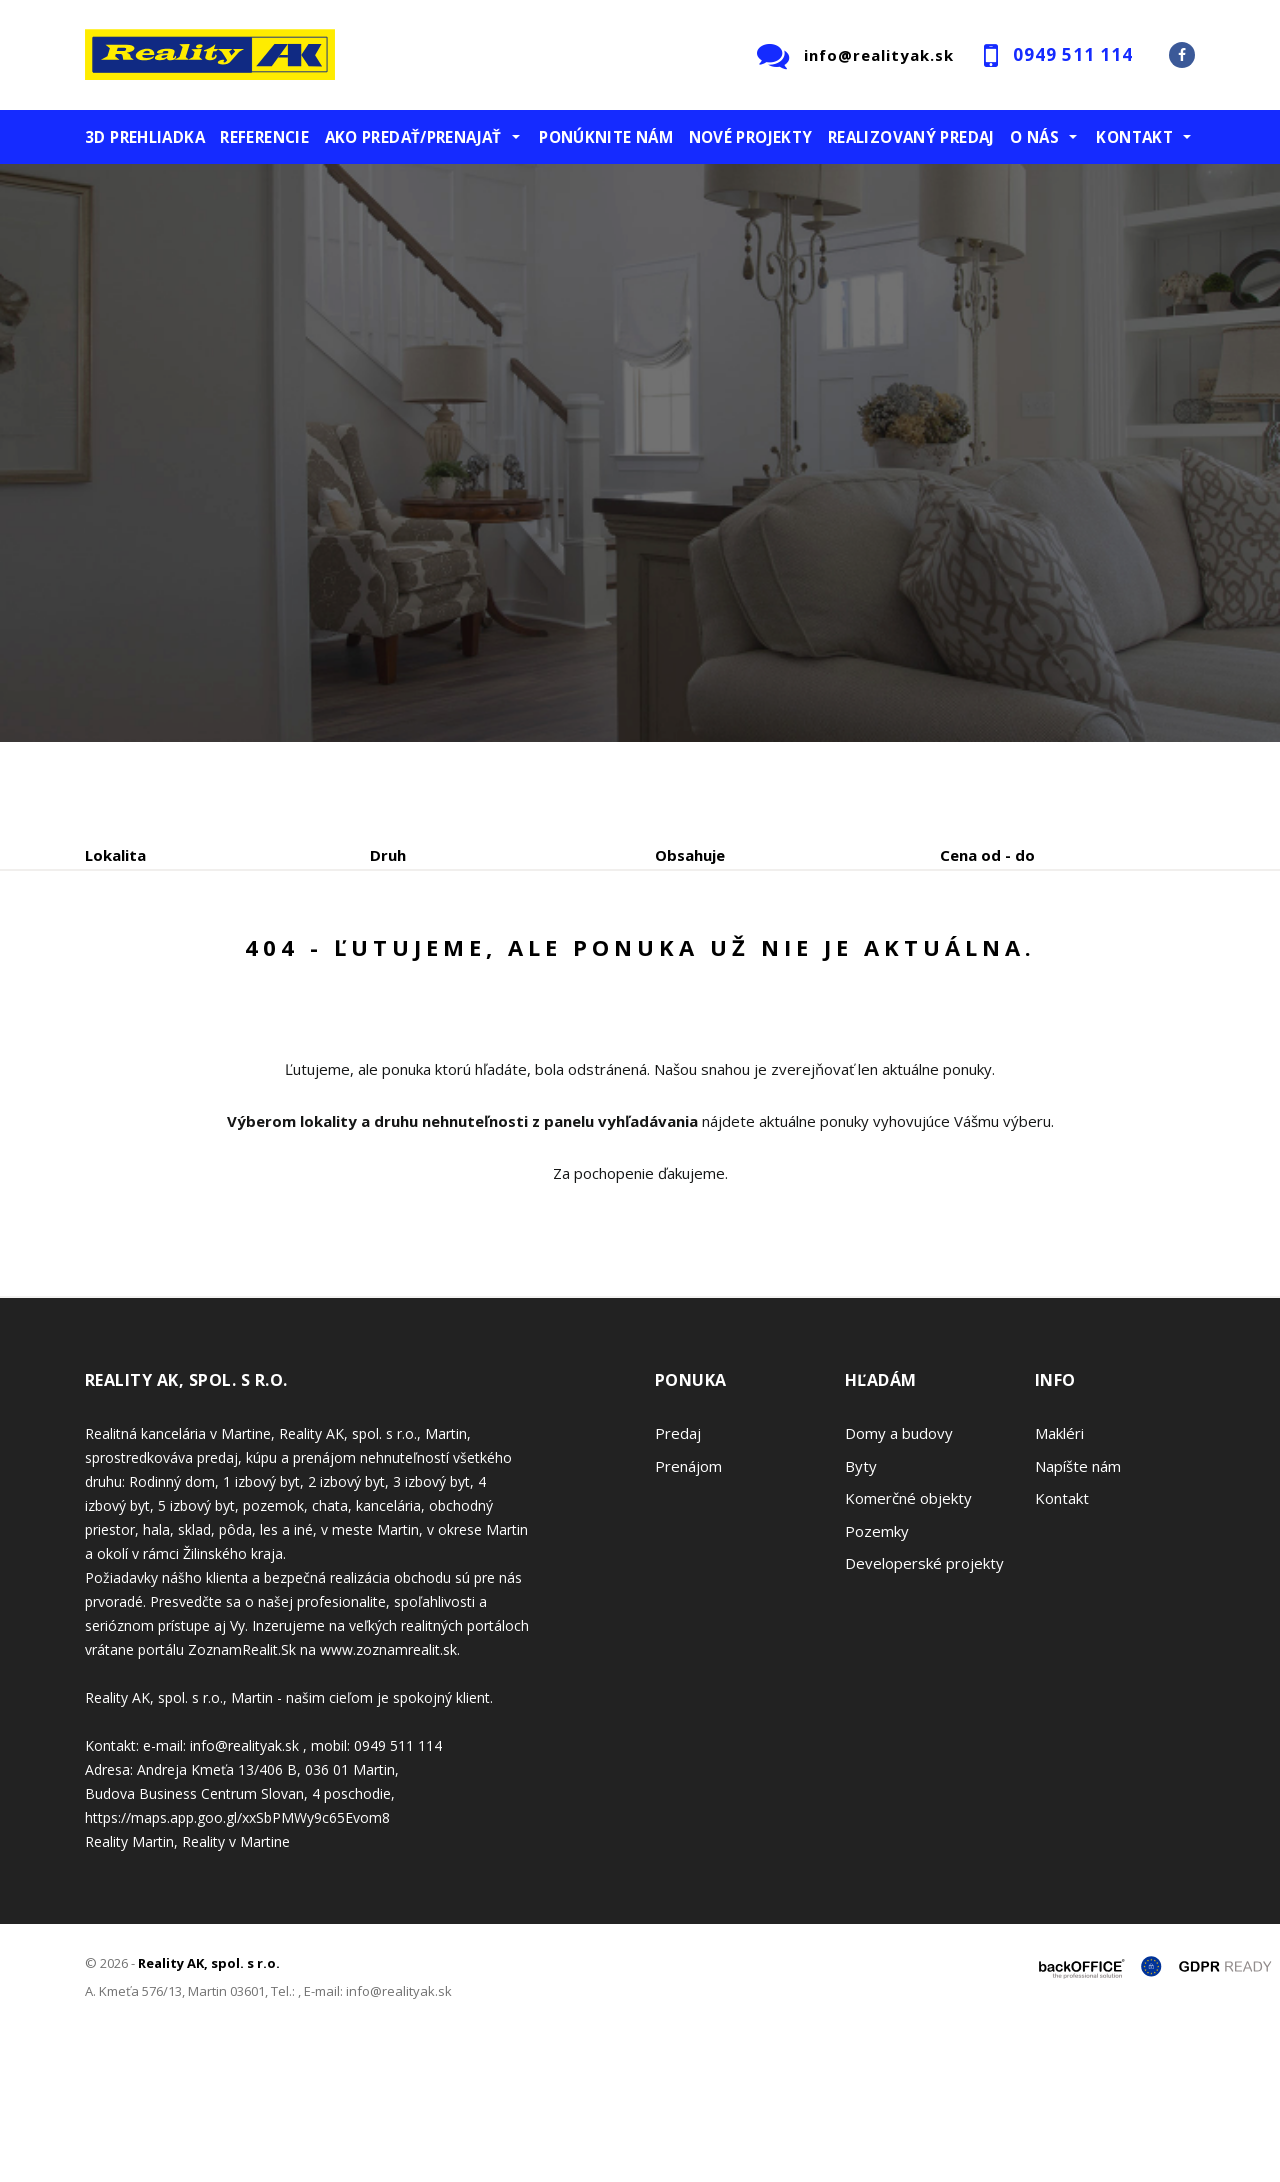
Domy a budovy (899, 1585)
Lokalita (115, 855)
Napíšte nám (1078, 1618)
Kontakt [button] (1134, 137)
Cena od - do (987, 855)
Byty (861, 1618)
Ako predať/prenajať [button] (413, 137)
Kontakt (1062, 1650)
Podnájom (504, 959)
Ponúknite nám (606, 137)
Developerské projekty (924, 1715)
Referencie (264, 137)
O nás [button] (1034, 137)
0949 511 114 (1073, 54)
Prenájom (269, 959)
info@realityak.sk (879, 55)
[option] (640, 453)
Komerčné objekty (908, 1650)
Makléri (1059, 1585)
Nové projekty (751, 137)
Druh (388, 855)
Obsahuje (690, 855)
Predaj (147, 959)
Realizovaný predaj (911, 137)
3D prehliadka (145, 137)
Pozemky (877, 1683)
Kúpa (385, 959)
